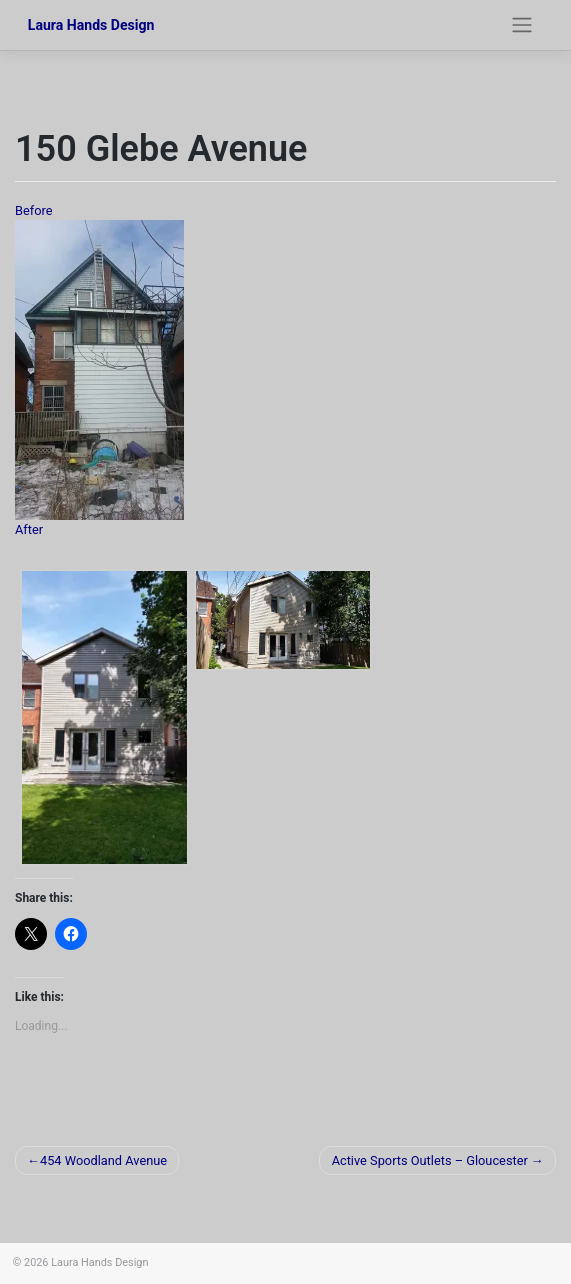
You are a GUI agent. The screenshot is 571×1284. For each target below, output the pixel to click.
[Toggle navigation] (521, 25)
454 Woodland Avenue (103, 1160)
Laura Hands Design (91, 25)
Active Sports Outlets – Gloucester (430, 1160)
